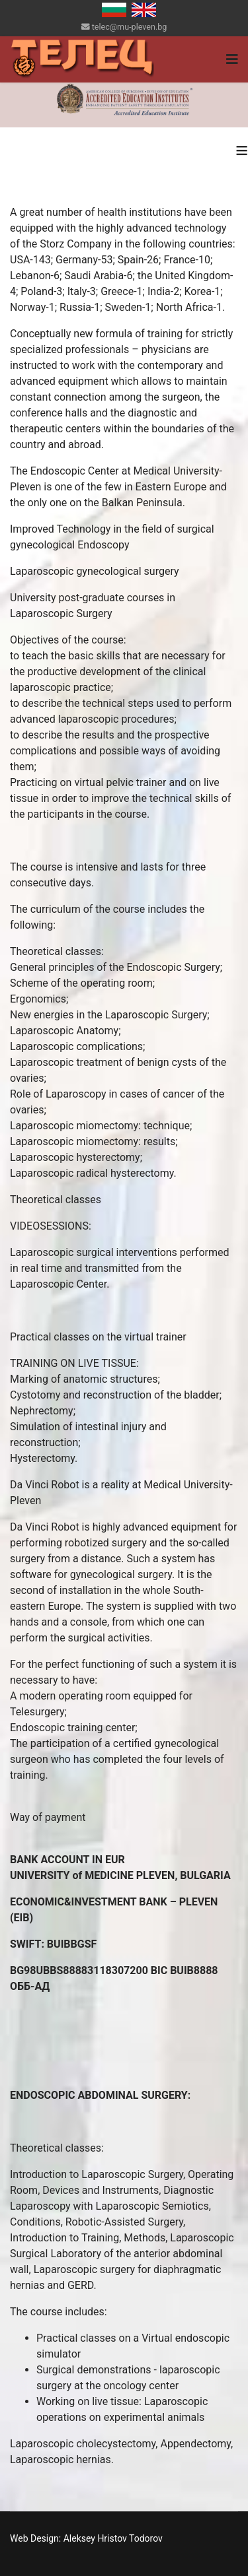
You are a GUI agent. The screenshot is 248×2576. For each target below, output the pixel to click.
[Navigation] (232, 59)
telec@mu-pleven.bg (129, 27)
